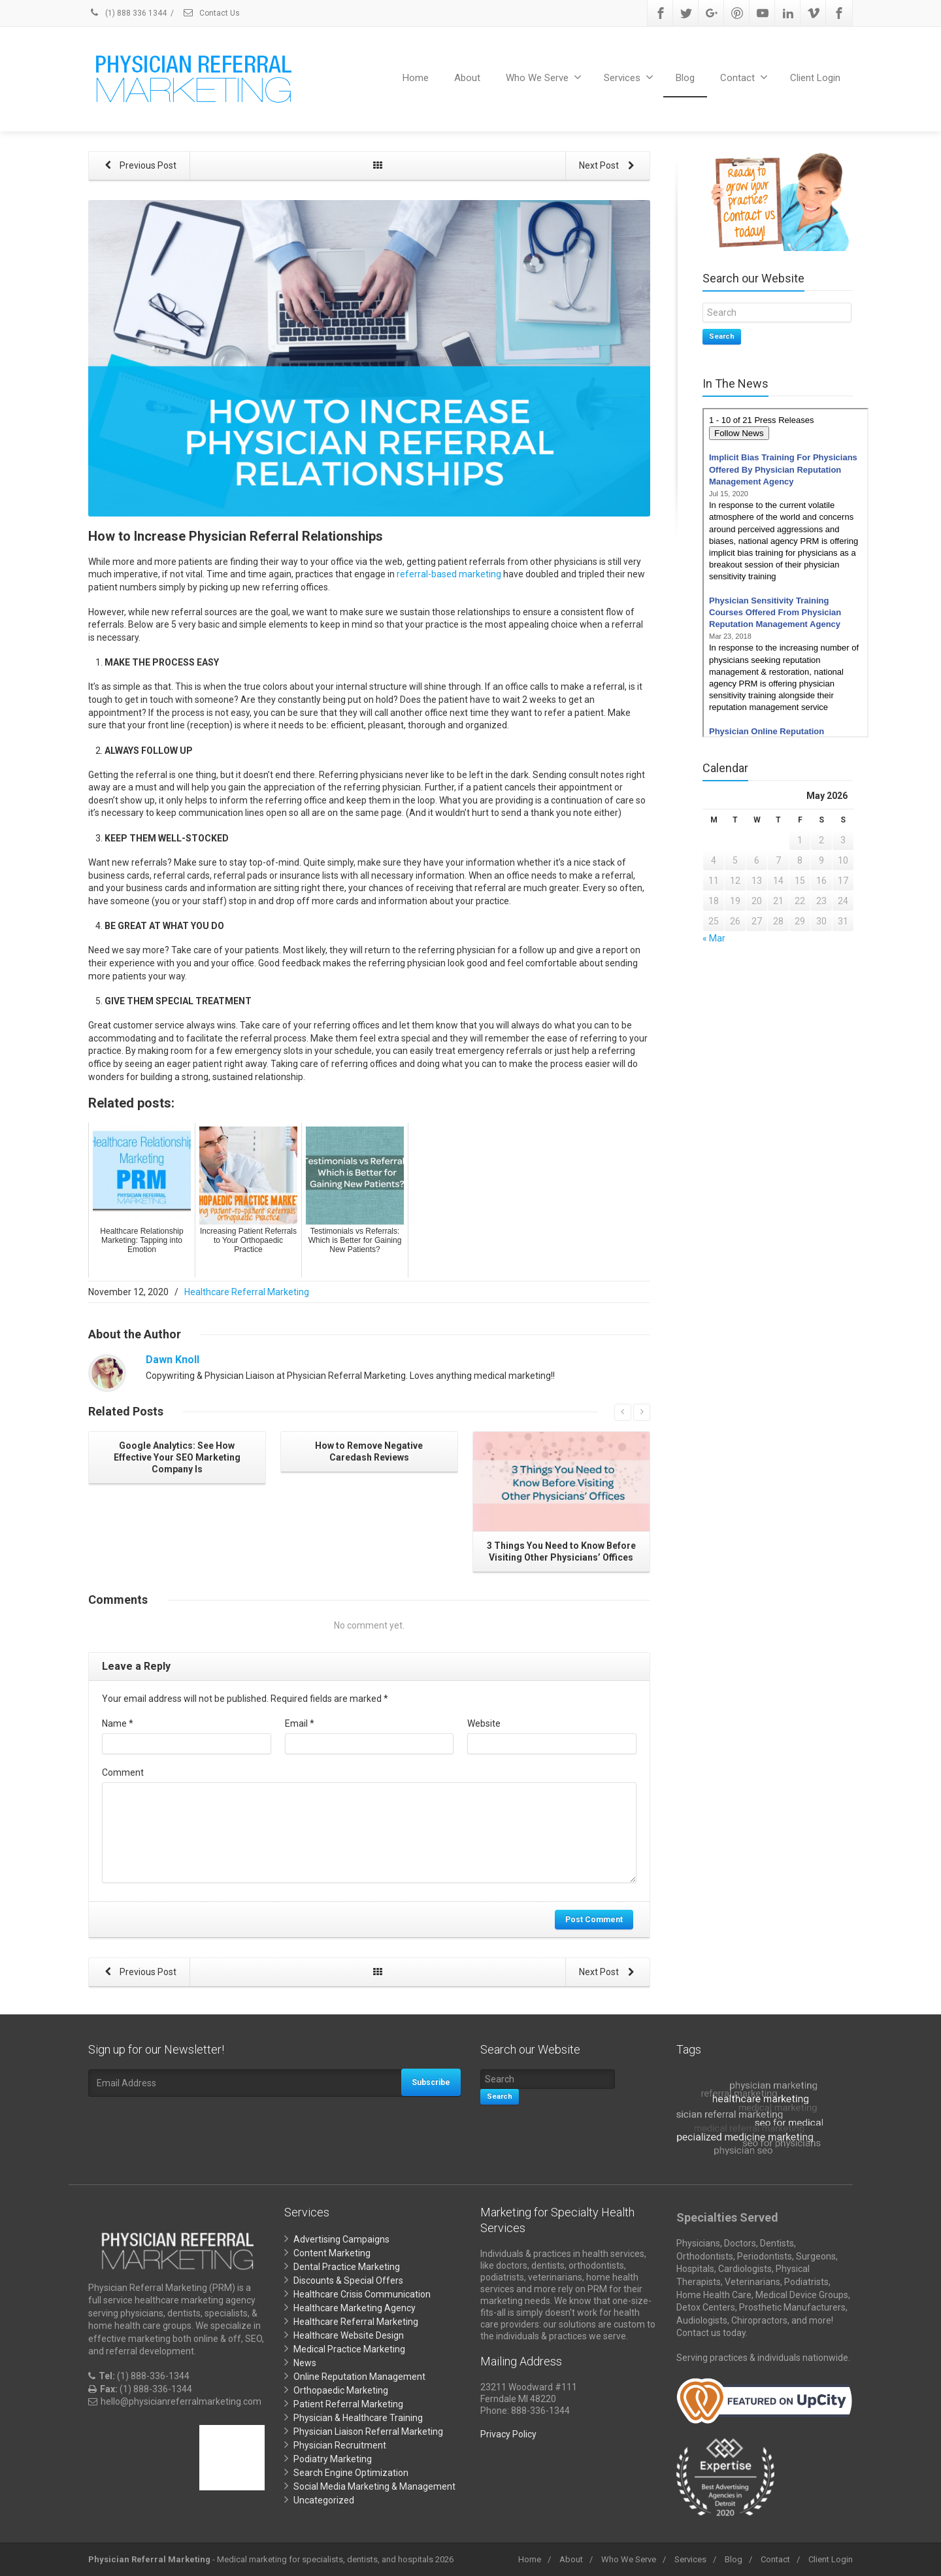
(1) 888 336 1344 (127, 13)
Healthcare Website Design (348, 2335)
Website (484, 1723)
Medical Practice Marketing (349, 2349)
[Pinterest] (737, 13)
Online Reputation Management (359, 2376)
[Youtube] (763, 13)
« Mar (713, 938)
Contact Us (211, 13)
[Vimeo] (814, 13)
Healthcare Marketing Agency (354, 2308)
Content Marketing (332, 2253)
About (467, 78)
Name (117, 1723)
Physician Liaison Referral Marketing (368, 2431)
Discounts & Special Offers (348, 2280)
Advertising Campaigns (341, 2239)
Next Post (607, 166)
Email (299, 1723)
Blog (685, 78)
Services (628, 77)
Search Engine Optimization (350, 2472)
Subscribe (431, 2082)
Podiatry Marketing (332, 2459)
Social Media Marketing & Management (374, 2486)
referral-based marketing (449, 574)
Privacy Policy (508, 2434)
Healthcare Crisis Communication (362, 2294)
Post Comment (594, 1919)
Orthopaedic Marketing (340, 2390)
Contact (744, 77)
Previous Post (139, 166)
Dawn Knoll (172, 1359)
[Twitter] (686, 13)
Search (722, 336)
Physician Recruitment (339, 2445)
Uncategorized (323, 2500)
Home (416, 78)
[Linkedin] (788, 13)
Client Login (815, 78)
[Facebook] (661, 13)
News (304, 2363)
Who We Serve (544, 77)
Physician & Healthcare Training (358, 2418)
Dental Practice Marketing (346, 2267)
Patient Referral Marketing (348, 2404)
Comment (123, 1772)
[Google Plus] (712, 13)
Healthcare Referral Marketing (246, 1292)
